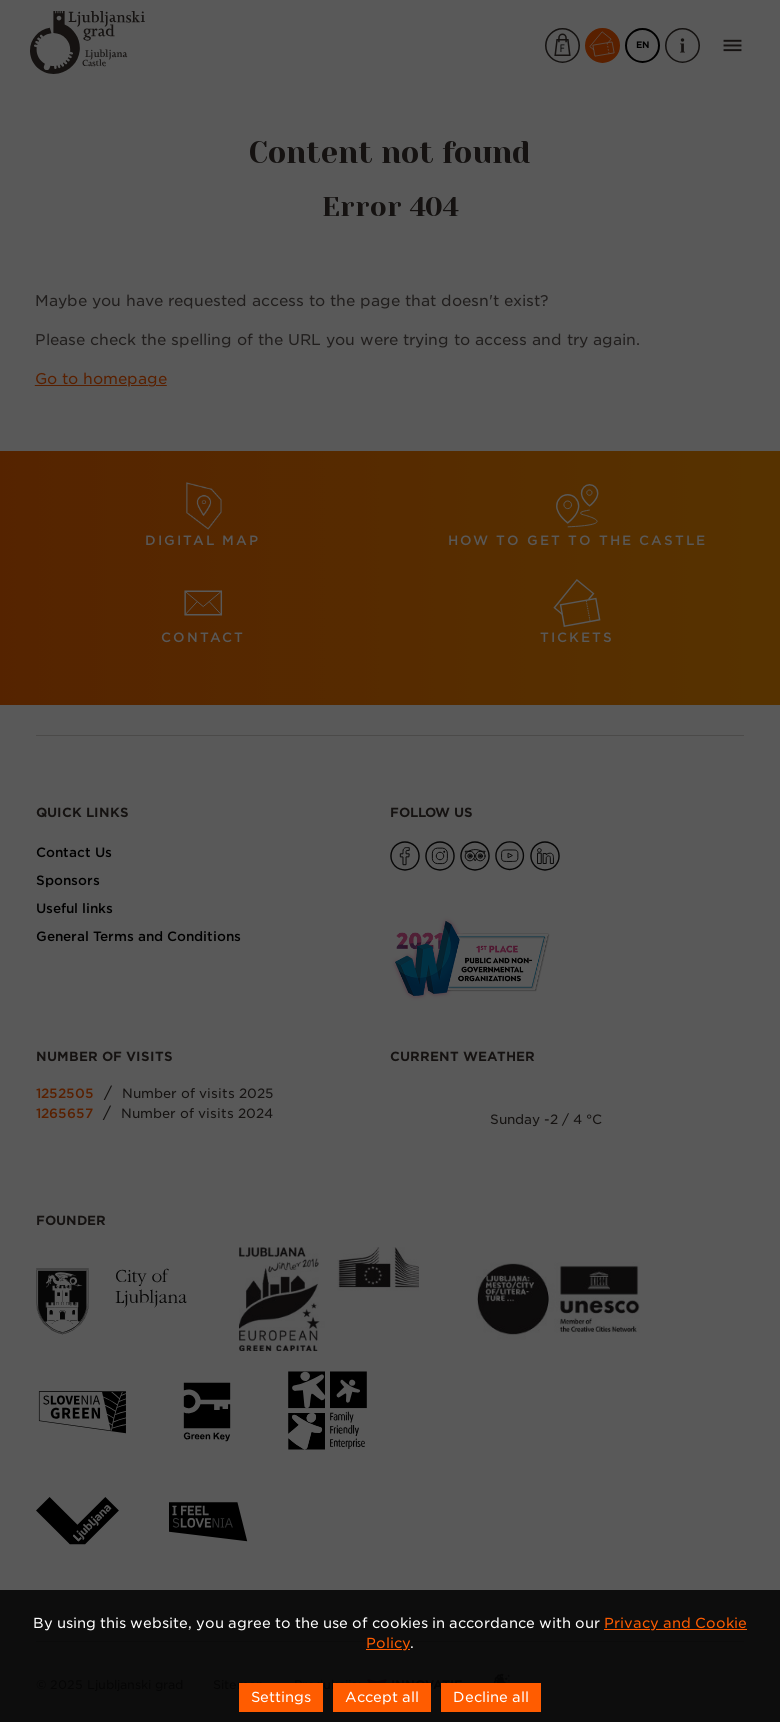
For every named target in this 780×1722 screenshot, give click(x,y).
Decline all (491, 1697)
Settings (281, 1697)
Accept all (382, 1697)
